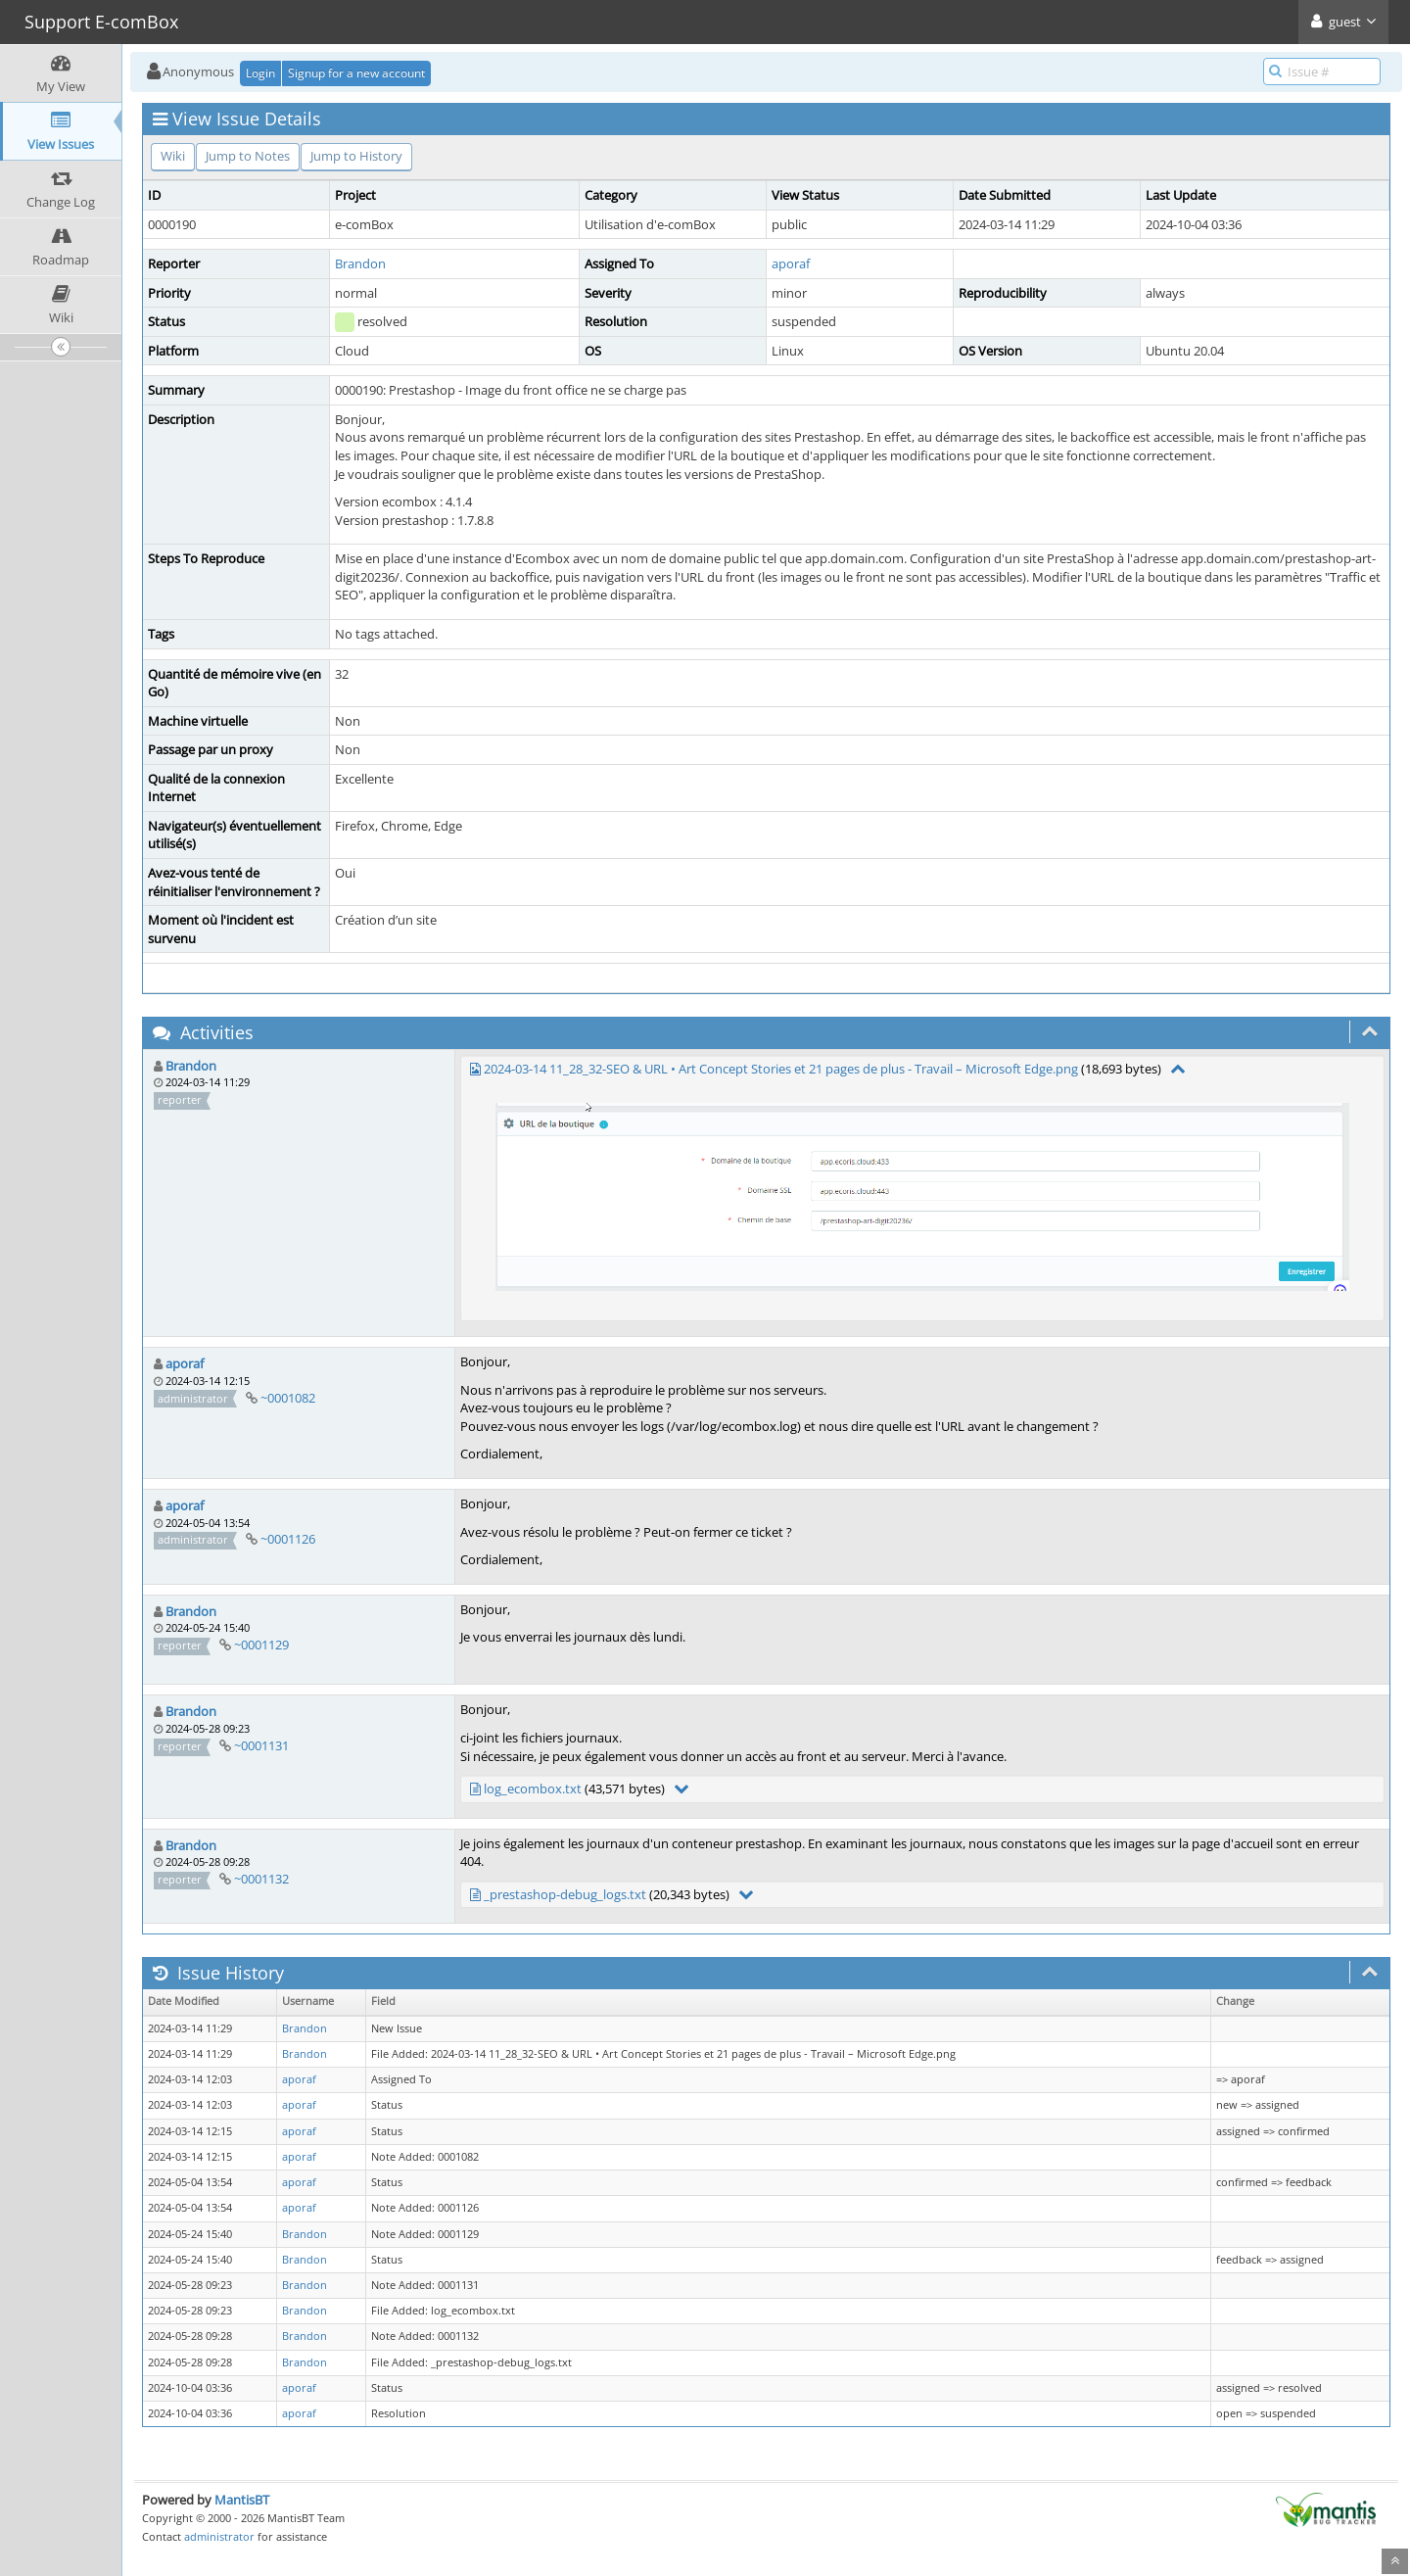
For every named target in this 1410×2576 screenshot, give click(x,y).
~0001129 (261, 1644)
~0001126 (287, 1539)
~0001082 (287, 1398)
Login (260, 73)
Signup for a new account (356, 73)
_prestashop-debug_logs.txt (565, 1894)
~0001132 (261, 1878)
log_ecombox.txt (533, 1788)
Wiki (173, 156)
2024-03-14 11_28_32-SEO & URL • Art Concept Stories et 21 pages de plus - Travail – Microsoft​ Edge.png (781, 1068)
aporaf (791, 263)
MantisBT (241, 2499)
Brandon (360, 263)
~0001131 (261, 1745)
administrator (219, 2536)
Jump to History (356, 156)
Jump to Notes (248, 156)
